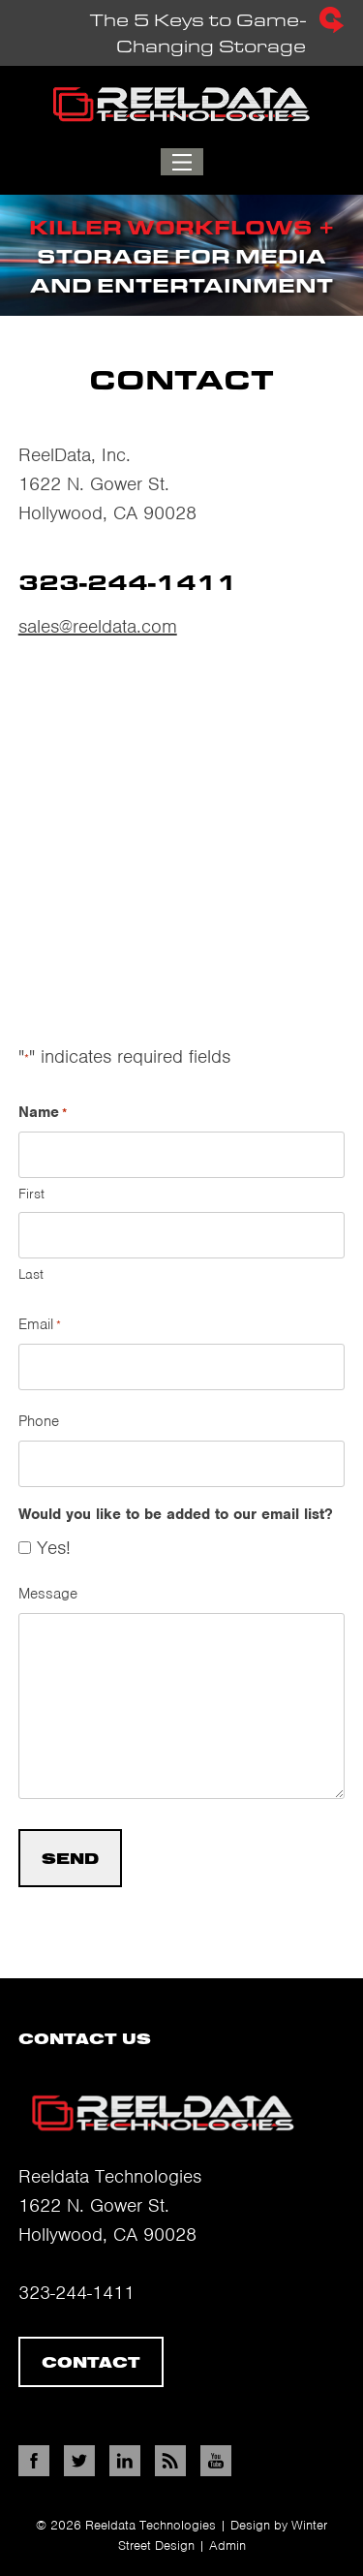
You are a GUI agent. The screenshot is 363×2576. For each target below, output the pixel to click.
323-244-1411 (76, 2293)
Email (39, 1325)
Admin (227, 2545)
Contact (91, 2362)
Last (31, 1274)
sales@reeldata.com (97, 626)
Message (47, 1593)
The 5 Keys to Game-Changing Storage (198, 20)
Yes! (54, 1548)
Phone (38, 1421)
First (31, 1193)
